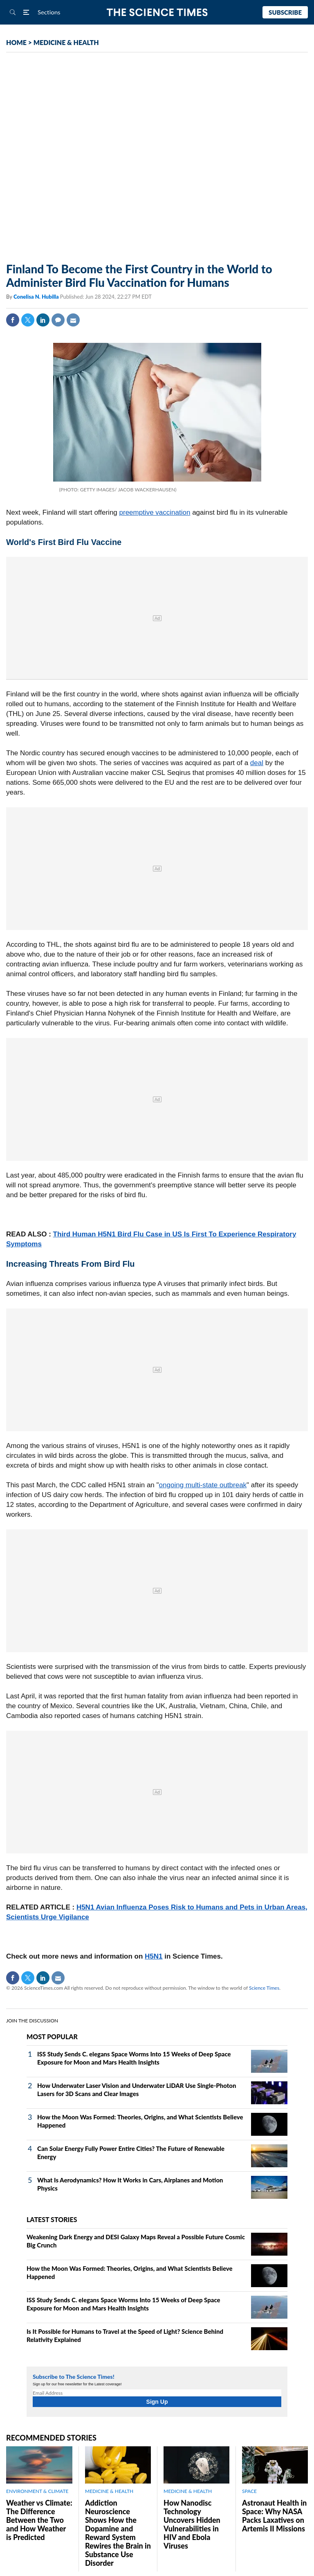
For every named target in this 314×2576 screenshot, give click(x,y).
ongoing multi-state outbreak (203, 1485)
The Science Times (157, 12)
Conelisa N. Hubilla (36, 296)
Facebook (12, 320)
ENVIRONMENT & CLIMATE (37, 2491)
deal (256, 763)
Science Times (264, 1988)
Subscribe (285, 12)
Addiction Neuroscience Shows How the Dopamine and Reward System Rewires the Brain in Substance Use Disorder (118, 2532)
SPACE (249, 2491)
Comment (58, 320)
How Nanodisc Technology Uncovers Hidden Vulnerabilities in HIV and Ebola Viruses (192, 2524)
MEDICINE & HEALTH (66, 42)
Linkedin (42, 320)
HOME (16, 42)
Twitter (27, 320)
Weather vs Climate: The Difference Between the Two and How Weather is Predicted (39, 2520)
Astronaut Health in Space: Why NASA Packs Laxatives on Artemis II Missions (274, 2515)
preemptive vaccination (155, 512)
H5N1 (153, 1956)
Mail (73, 320)
